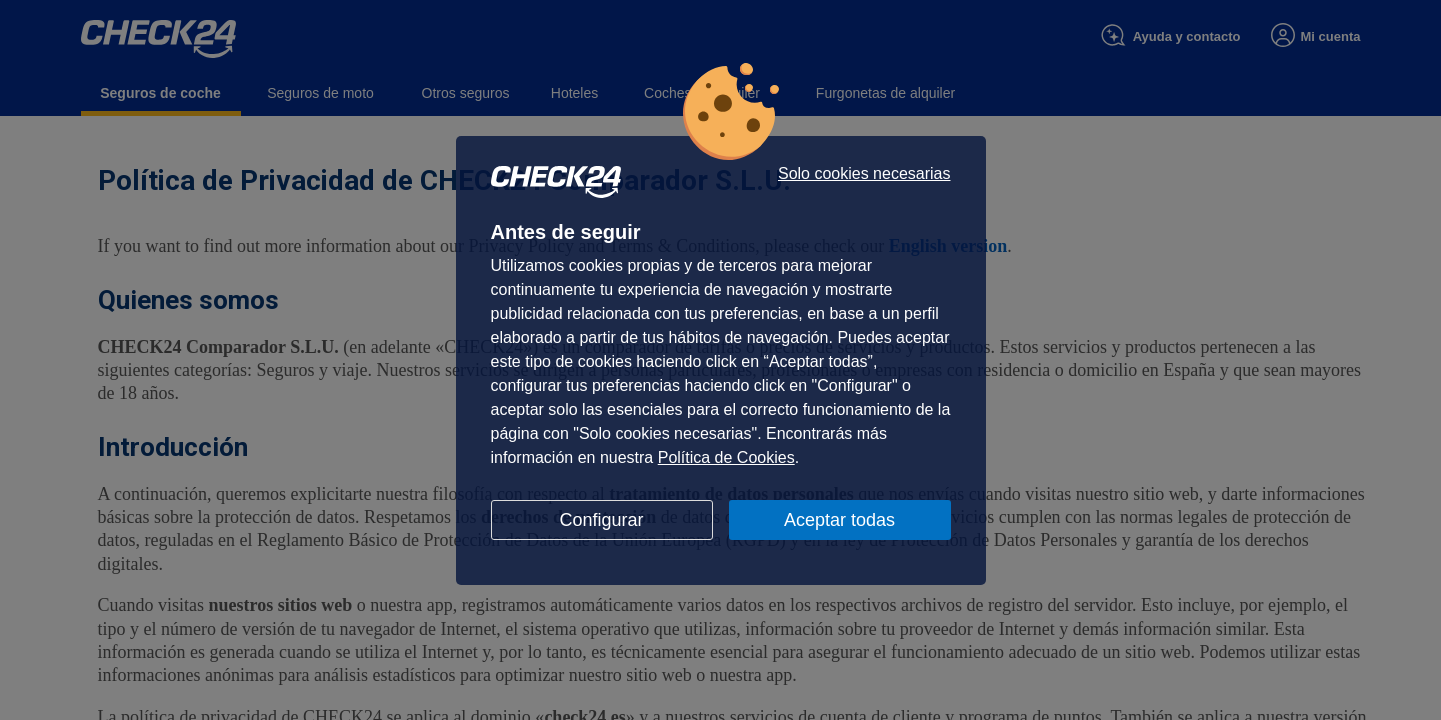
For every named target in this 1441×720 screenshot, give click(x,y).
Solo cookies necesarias (864, 174)
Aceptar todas (839, 520)
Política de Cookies (726, 457)
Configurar (601, 520)
